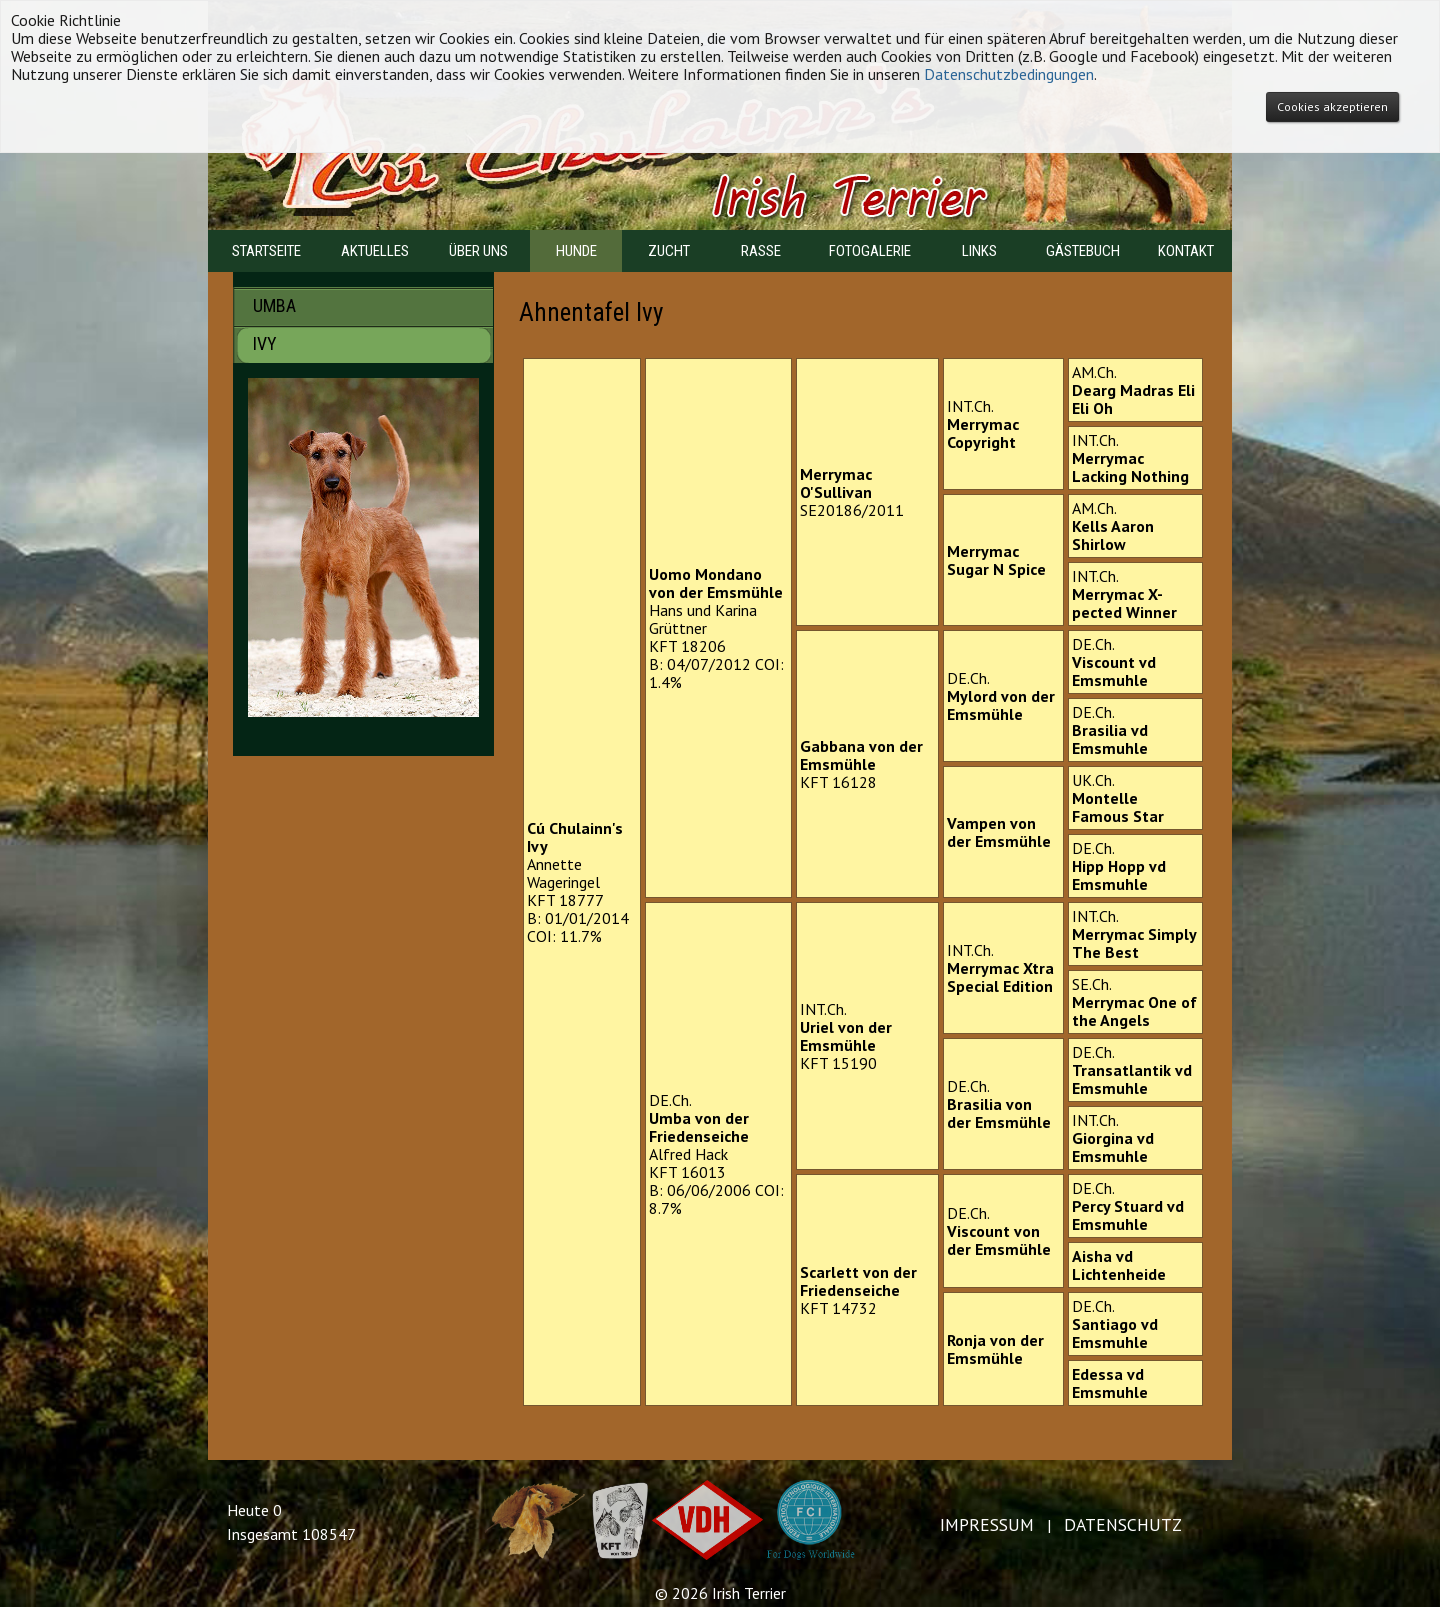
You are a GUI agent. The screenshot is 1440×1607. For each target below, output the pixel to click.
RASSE (761, 251)
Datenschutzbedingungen (1009, 74)
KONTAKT (1186, 251)
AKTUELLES (375, 251)
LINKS (979, 251)
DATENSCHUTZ (1123, 1524)
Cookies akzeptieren (1332, 106)
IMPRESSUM (987, 1524)
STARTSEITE (266, 251)
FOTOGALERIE (870, 251)
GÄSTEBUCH (1083, 251)
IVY (375, 343)
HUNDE (576, 251)
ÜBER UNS (478, 251)
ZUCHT (669, 251)
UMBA (375, 305)
